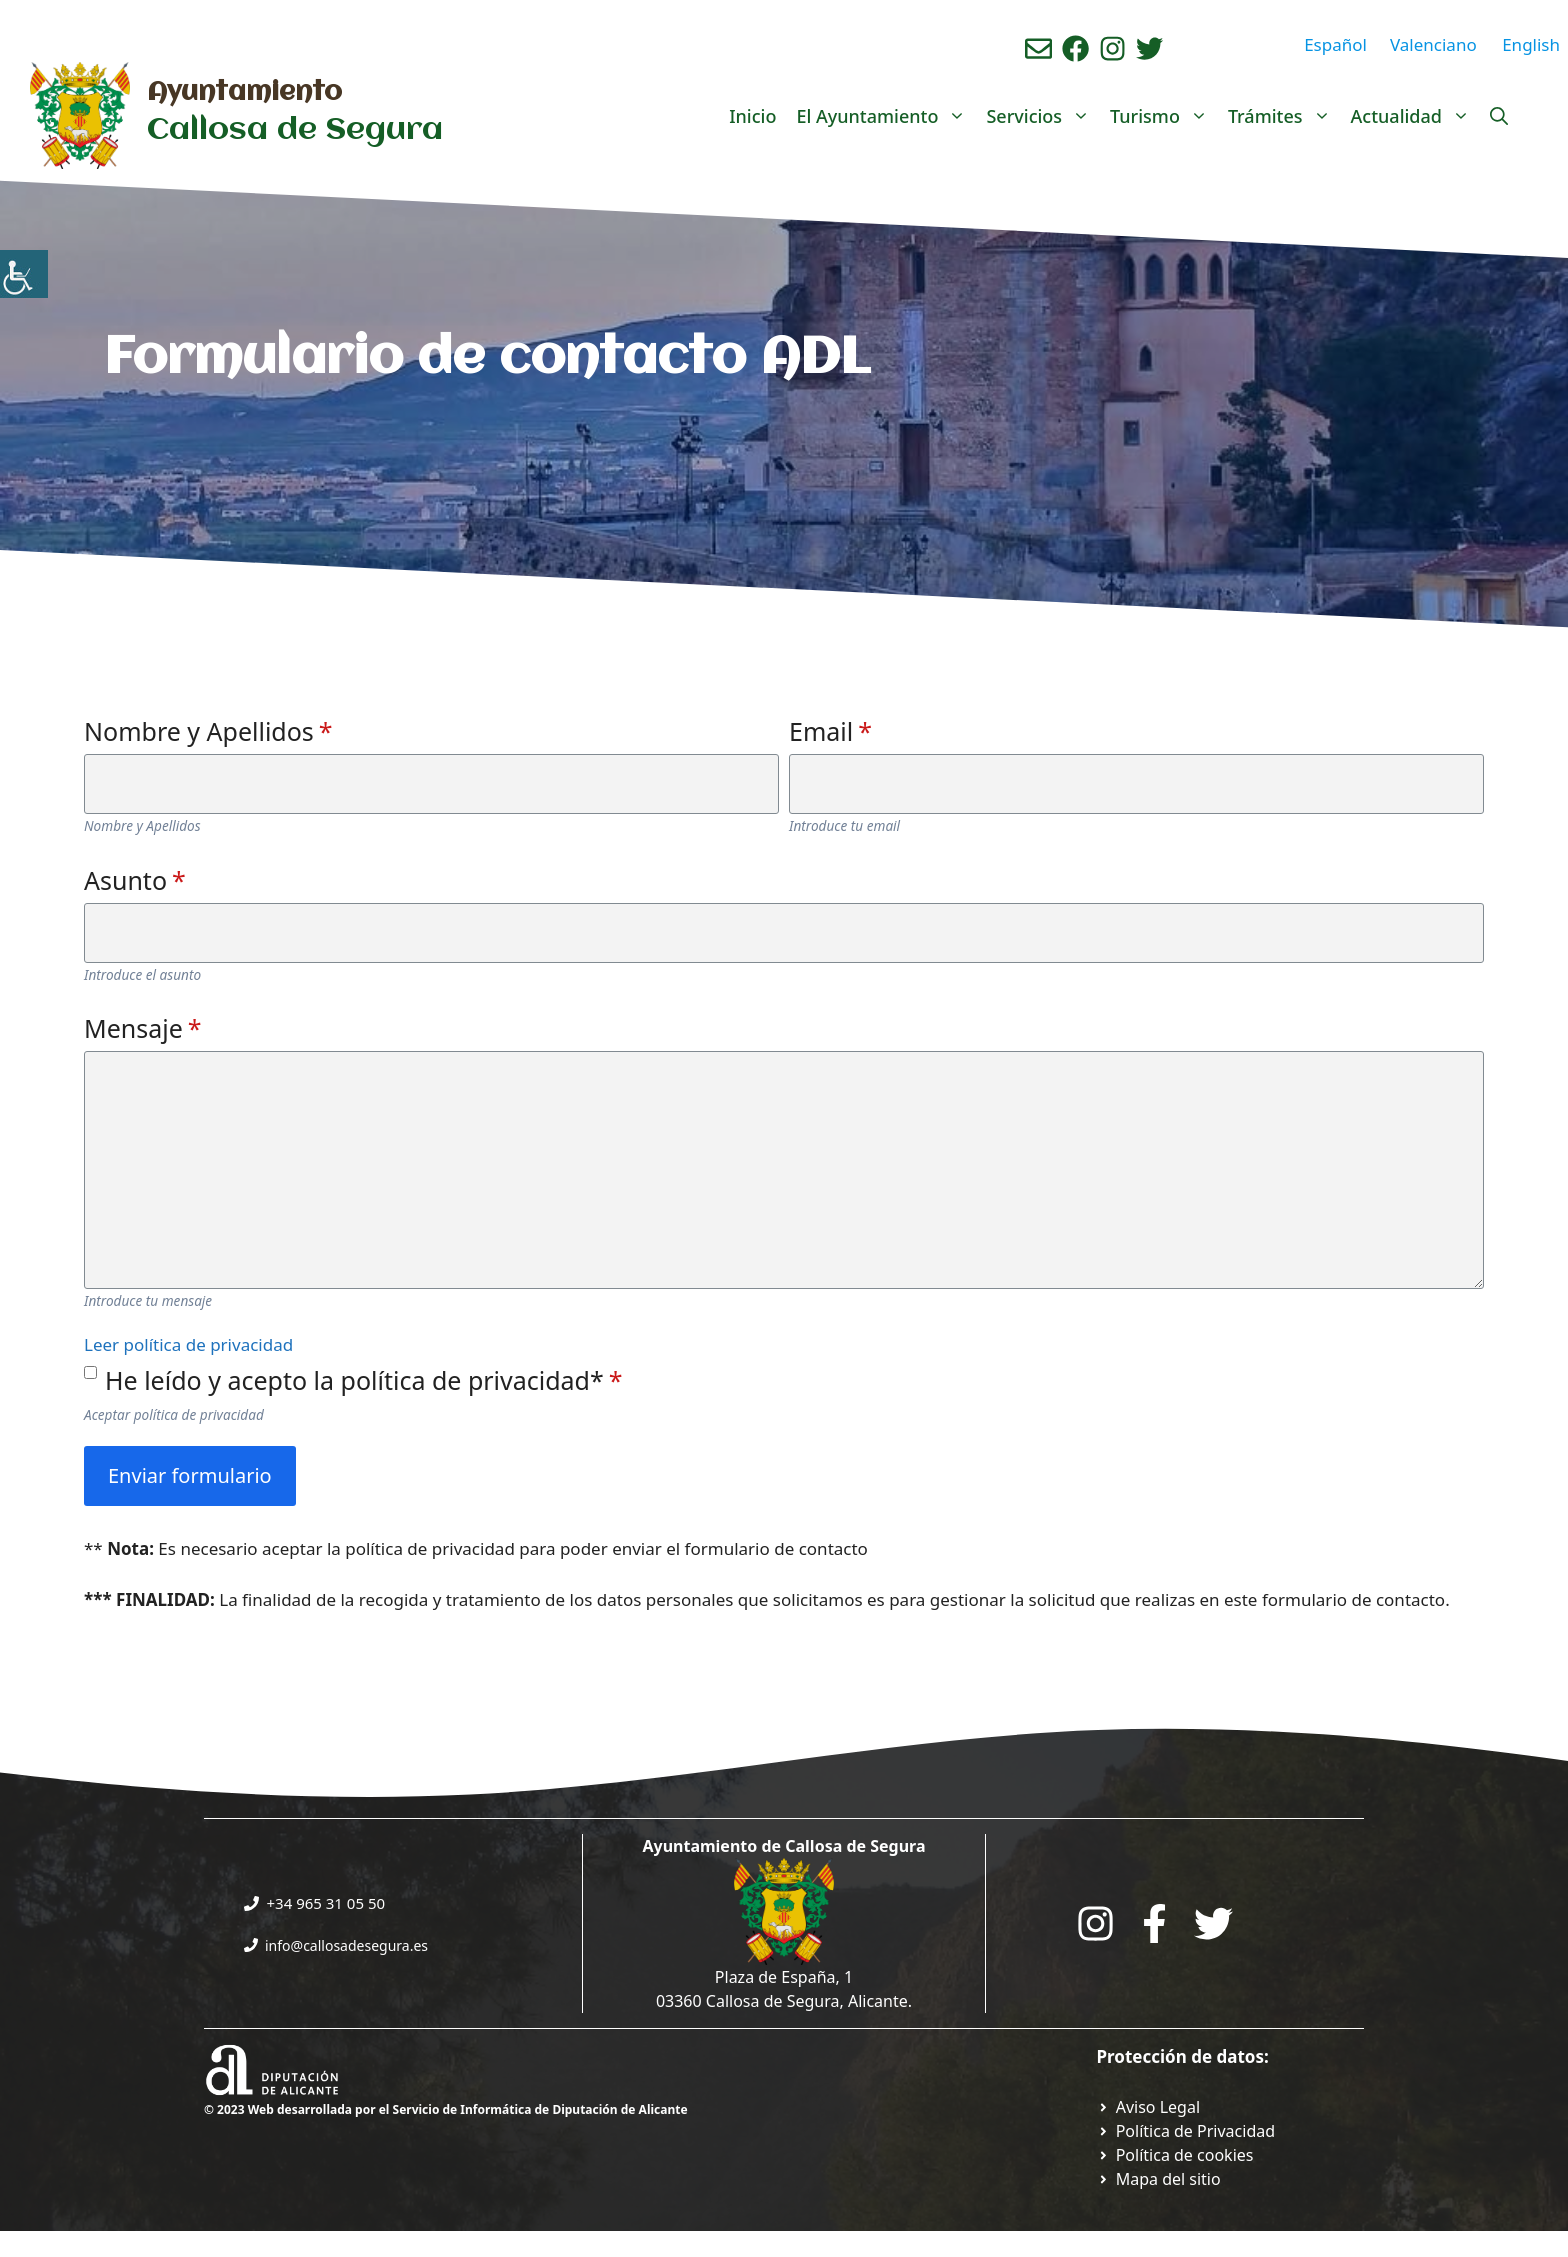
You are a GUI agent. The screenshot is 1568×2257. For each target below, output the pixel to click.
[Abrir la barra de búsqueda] (1499, 116)
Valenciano (1433, 44)
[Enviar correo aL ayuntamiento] (1038, 48)
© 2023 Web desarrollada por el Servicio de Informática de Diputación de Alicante (446, 2109)
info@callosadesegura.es (346, 1945)
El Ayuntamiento (886, 116)
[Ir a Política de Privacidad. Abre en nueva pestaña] (1149, 2107)
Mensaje (143, 1028)
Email (830, 731)
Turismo (1164, 116)
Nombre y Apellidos (208, 731)
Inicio (752, 116)
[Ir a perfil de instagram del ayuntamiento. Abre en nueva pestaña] (1112, 48)
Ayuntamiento (244, 93)
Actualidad (1415, 116)
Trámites (1284, 116)
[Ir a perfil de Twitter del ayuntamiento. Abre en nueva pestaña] (1149, 48)
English (1531, 44)
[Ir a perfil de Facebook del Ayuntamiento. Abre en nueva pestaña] (1075, 48)
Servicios (1043, 116)
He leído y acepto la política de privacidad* (364, 1380)
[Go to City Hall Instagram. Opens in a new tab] (1095, 1923)
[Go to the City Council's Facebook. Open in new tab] (1154, 1923)
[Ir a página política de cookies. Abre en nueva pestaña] (1175, 2155)
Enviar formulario (190, 1475)
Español (1335, 44)
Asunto (135, 880)
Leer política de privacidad (188, 1344)
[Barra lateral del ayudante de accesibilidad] (24, 274)
